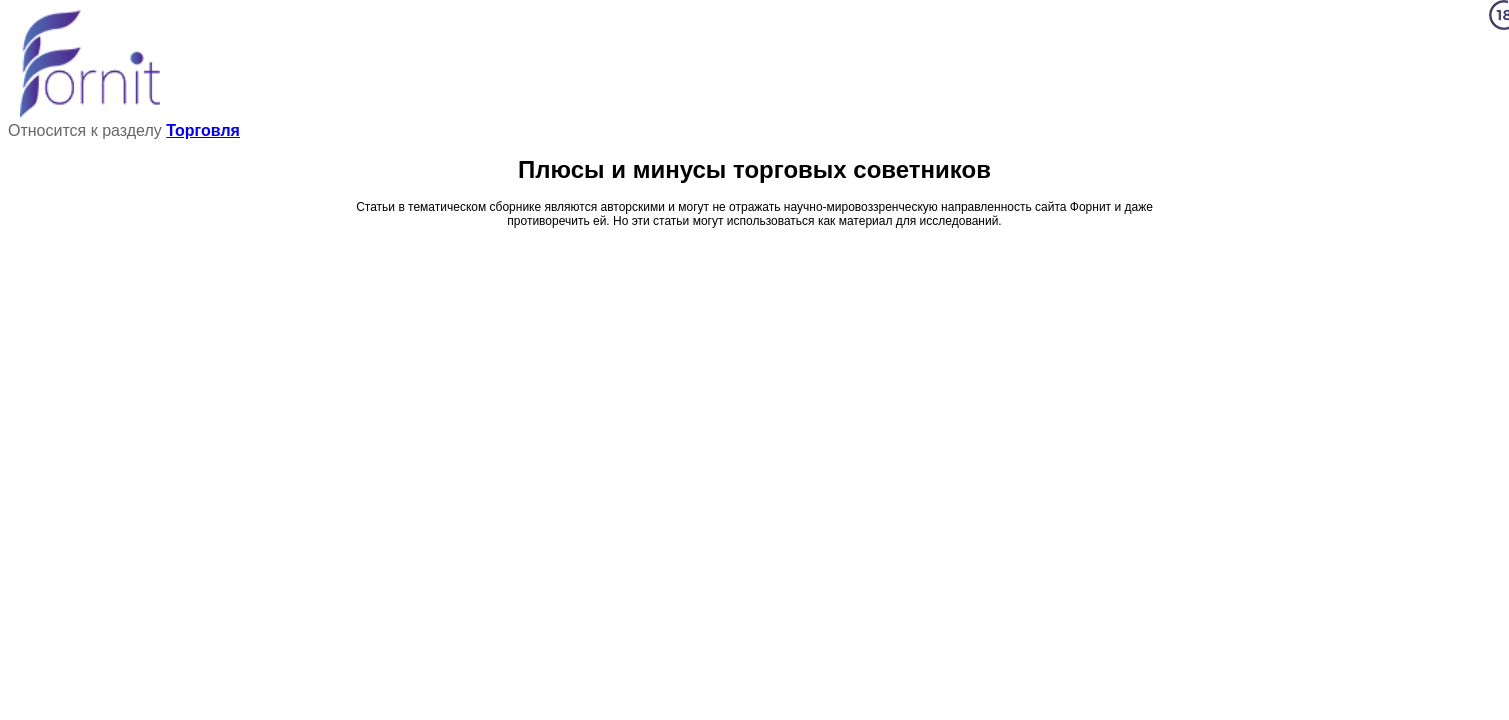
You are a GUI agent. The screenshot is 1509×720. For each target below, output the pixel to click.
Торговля (203, 130)
